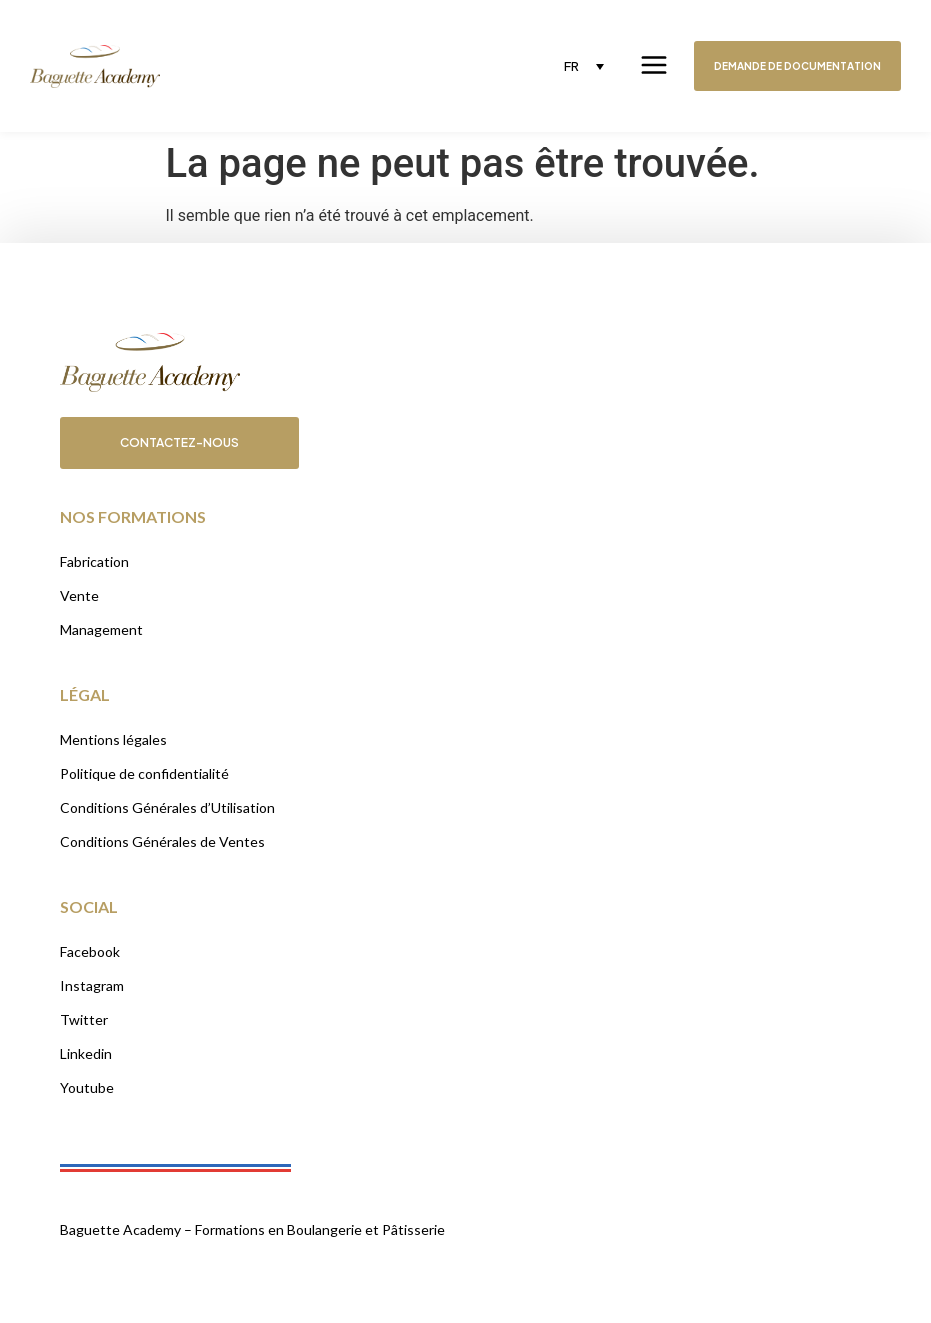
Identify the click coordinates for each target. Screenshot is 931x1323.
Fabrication (94, 561)
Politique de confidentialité (144, 773)
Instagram (92, 985)
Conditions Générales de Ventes (162, 841)
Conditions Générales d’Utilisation (167, 807)
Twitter (84, 1019)
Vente (79, 595)
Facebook (90, 951)
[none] (584, 66)
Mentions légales (113, 739)
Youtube (87, 1087)
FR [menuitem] (571, 66)
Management (101, 629)
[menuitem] (584, 66)
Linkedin (86, 1053)
